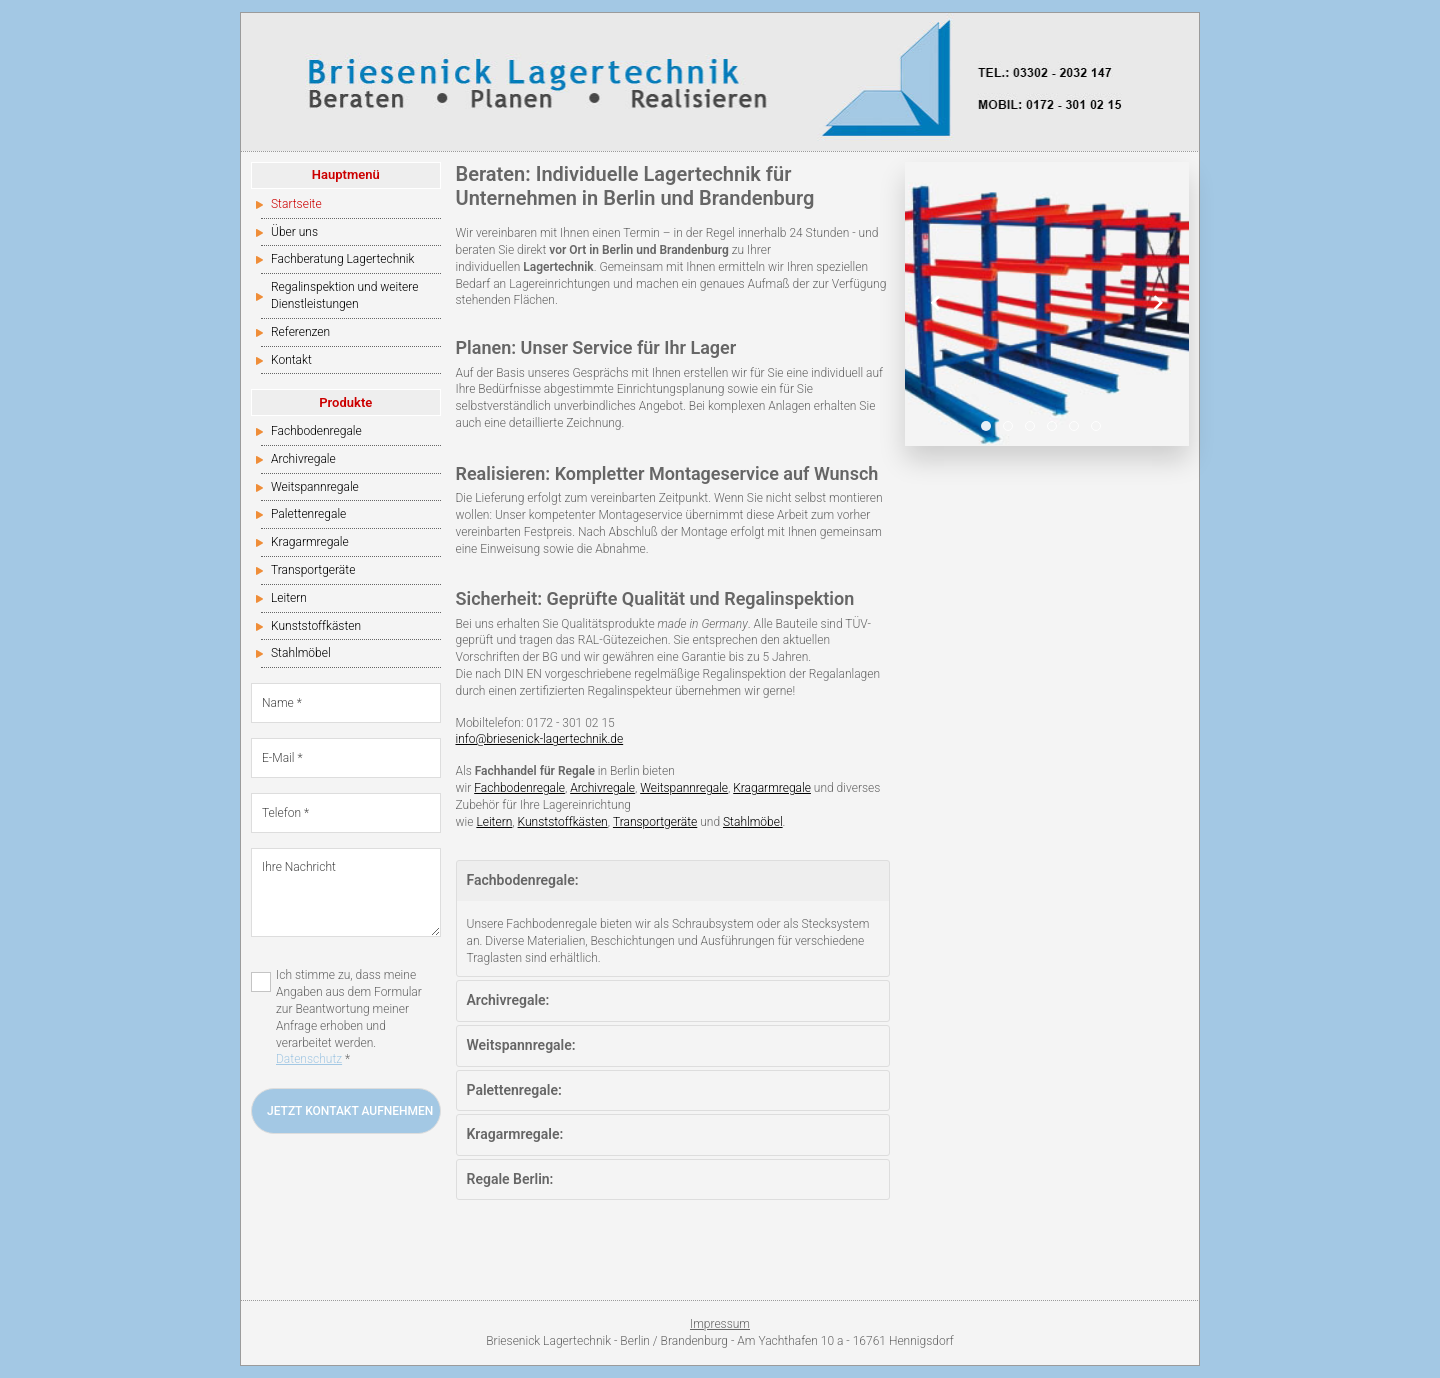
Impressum (720, 1324)
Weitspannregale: (521, 1045)
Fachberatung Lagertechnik (342, 259)
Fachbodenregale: (523, 880)
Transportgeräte (313, 570)
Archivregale (303, 459)
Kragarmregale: (515, 1134)
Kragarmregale (310, 542)
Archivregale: (508, 1000)
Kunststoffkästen (316, 626)
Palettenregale (308, 514)
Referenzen (300, 332)
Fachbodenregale (316, 431)
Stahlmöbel (301, 653)
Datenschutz (309, 1059)
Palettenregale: (514, 1090)
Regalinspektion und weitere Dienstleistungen (344, 295)
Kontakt (291, 360)
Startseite (296, 204)
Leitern (289, 598)
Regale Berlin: (510, 1179)
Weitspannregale (315, 487)
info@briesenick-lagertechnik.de (540, 739)
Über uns (294, 232)
